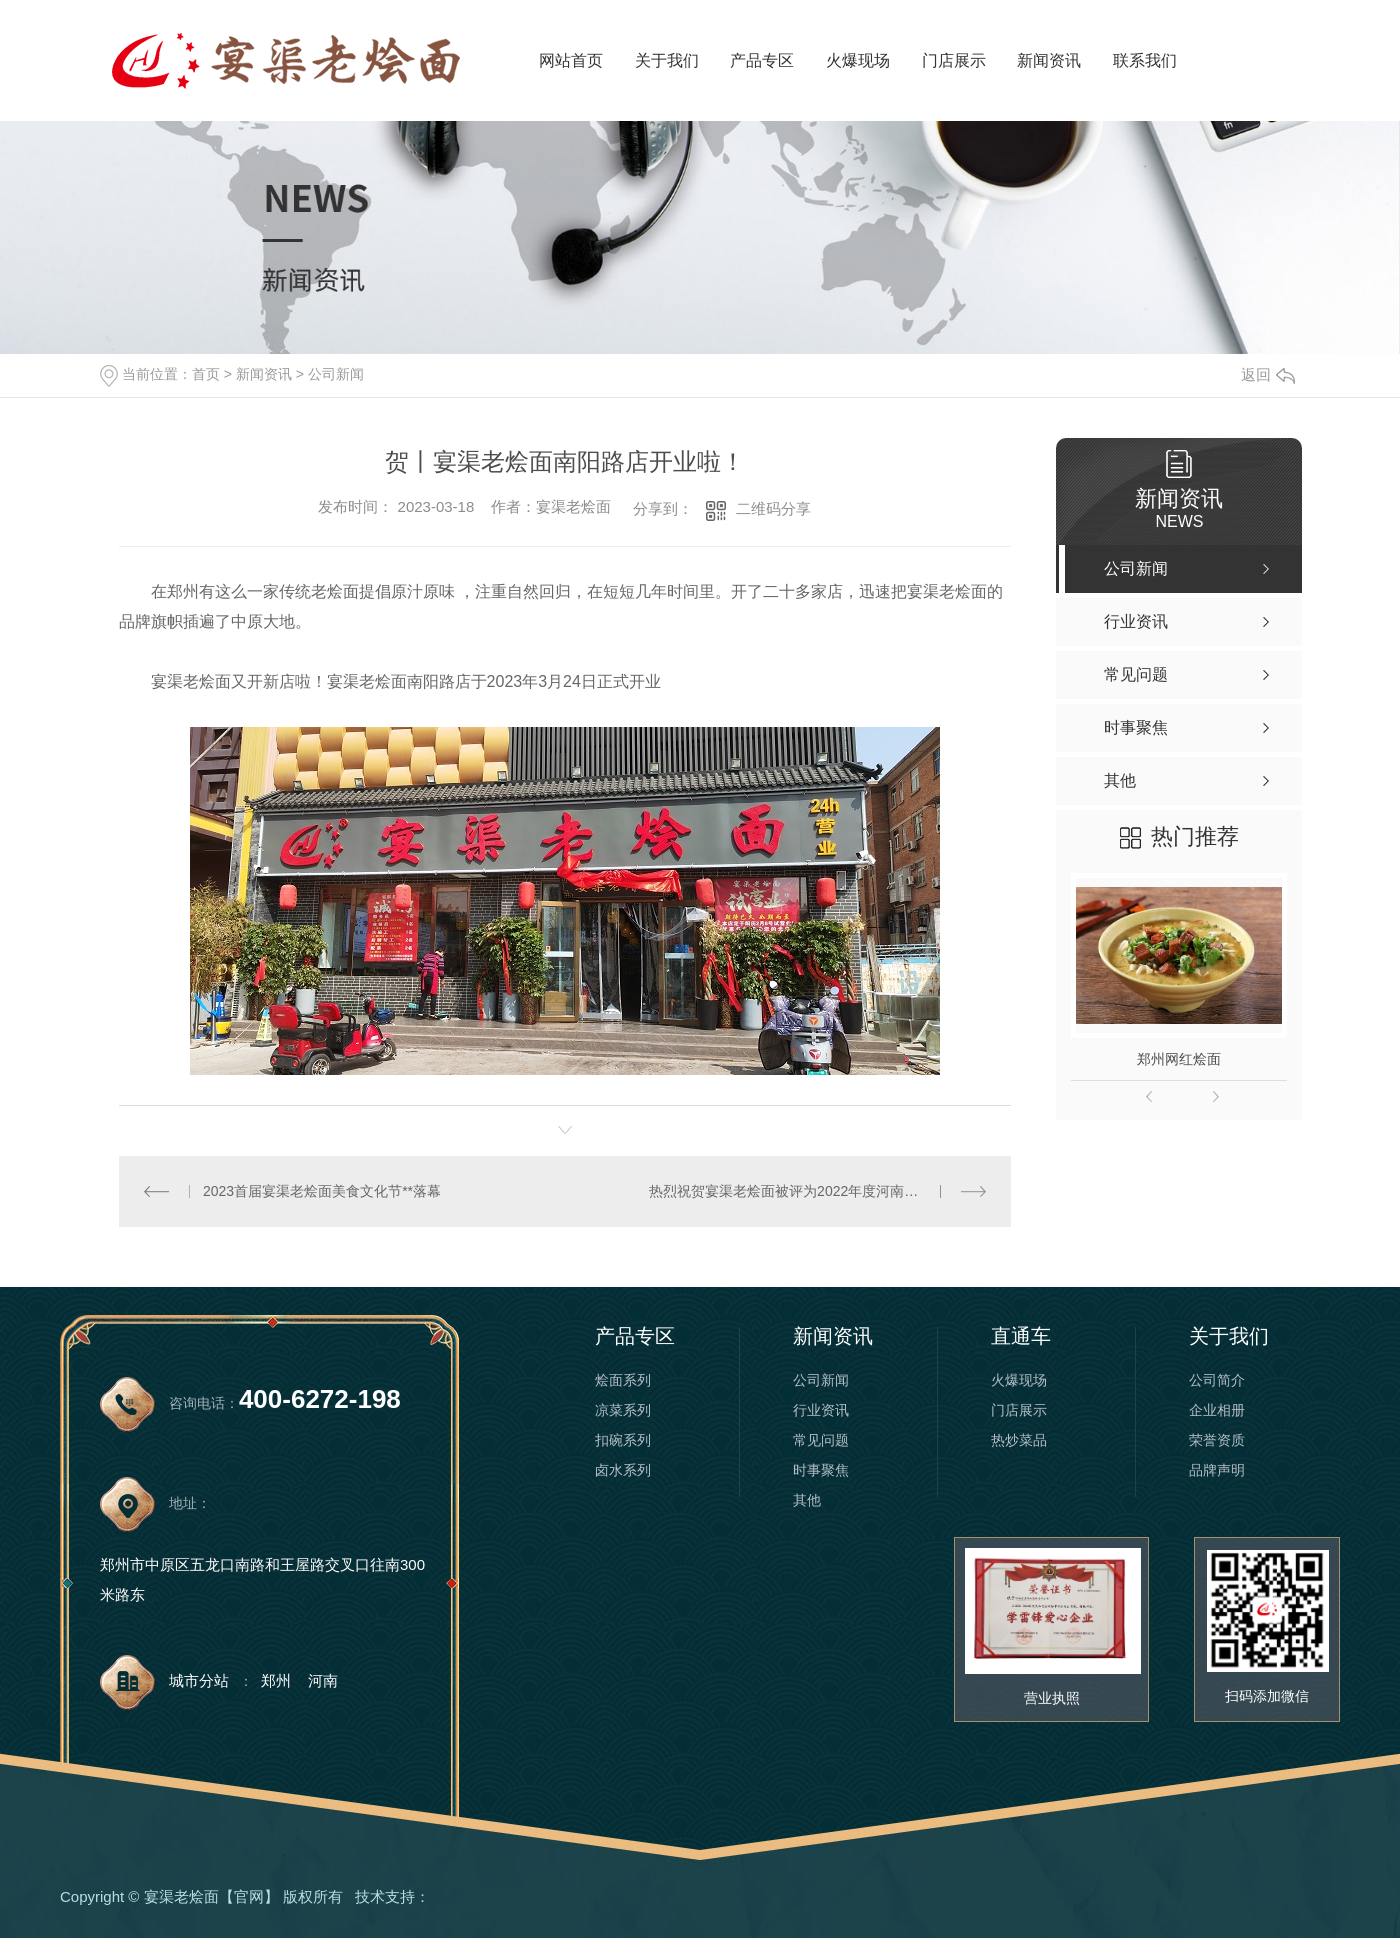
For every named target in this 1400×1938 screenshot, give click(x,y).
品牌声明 (1217, 1470)
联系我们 (1145, 60)
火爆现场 (858, 60)
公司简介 (1217, 1380)
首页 (206, 374)
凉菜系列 (623, 1410)
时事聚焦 (821, 1470)
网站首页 (571, 60)
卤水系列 (623, 1470)
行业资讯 (821, 1410)
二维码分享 (773, 508)
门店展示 (954, 60)
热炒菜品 (1019, 1440)
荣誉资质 (1217, 1440)
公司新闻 (336, 374)
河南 (323, 1680)
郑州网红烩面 (1179, 1059)
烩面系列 (623, 1380)
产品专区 (762, 60)
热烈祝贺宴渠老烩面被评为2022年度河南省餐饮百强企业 (817, 1191)
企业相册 (1217, 1410)
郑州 (276, 1680)
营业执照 (1052, 1698)
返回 (1268, 374)
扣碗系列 (623, 1440)
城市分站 (199, 1680)
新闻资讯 (1049, 60)
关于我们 (667, 60)
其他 (807, 1500)
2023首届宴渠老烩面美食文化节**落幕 (322, 1191)
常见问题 (821, 1440)
